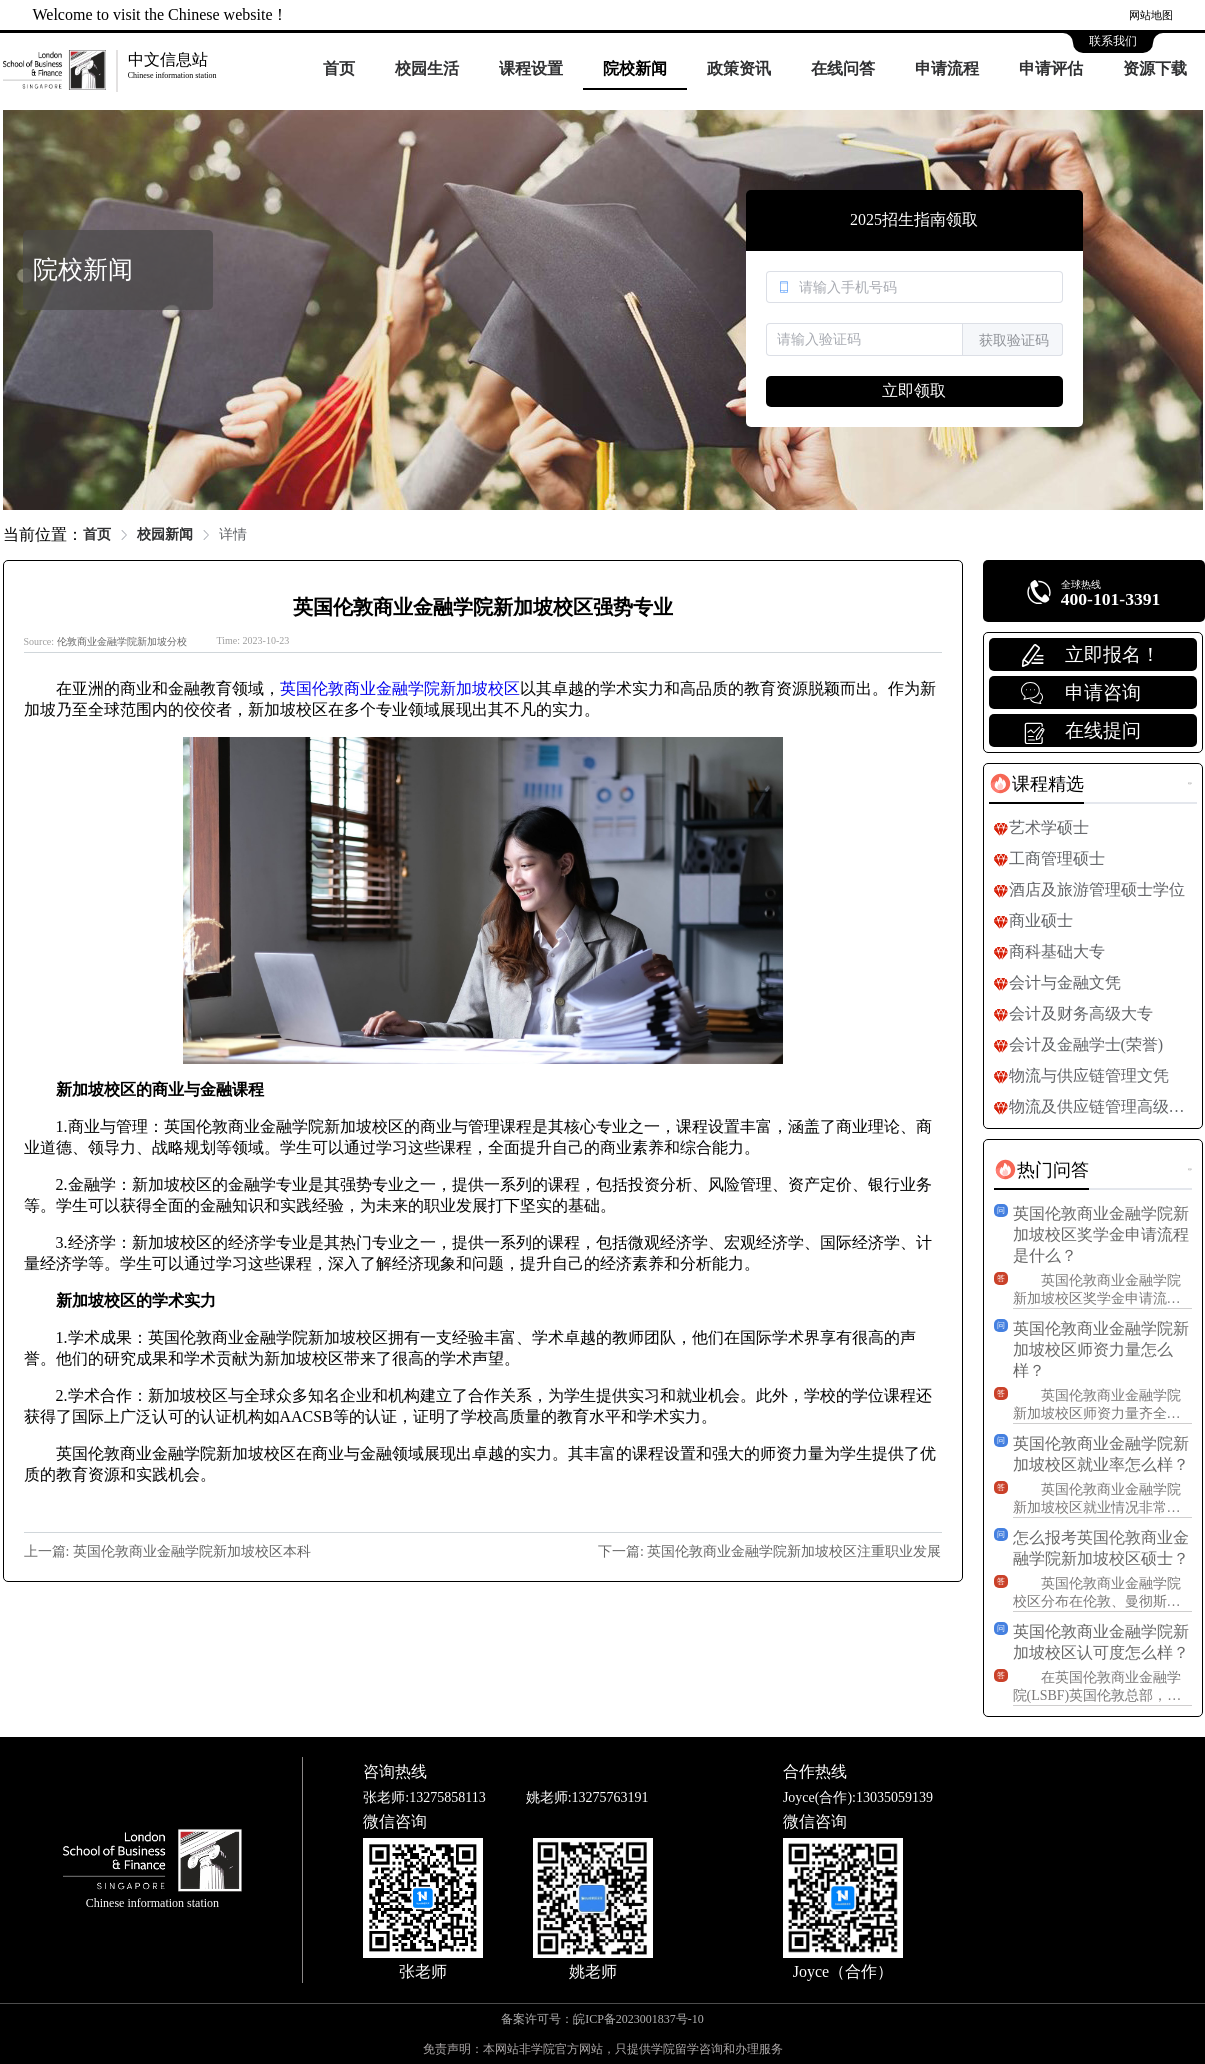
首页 (339, 68)
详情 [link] (233, 534)
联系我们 (1113, 41)
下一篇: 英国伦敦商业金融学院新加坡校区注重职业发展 (769, 1551)
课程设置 (531, 68)
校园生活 (427, 68)
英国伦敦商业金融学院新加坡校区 (400, 688)
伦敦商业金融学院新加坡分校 (122, 641)
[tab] (1036, 784)
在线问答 (843, 68)
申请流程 (947, 68)
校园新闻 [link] (165, 534)
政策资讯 (739, 68)
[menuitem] (339, 70)
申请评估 (1051, 68)
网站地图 (1151, 15)
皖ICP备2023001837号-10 (638, 2019)
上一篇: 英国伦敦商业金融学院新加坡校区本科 (167, 1551)
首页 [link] (97, 534)
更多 (1190, 783)
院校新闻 (635, 68)
